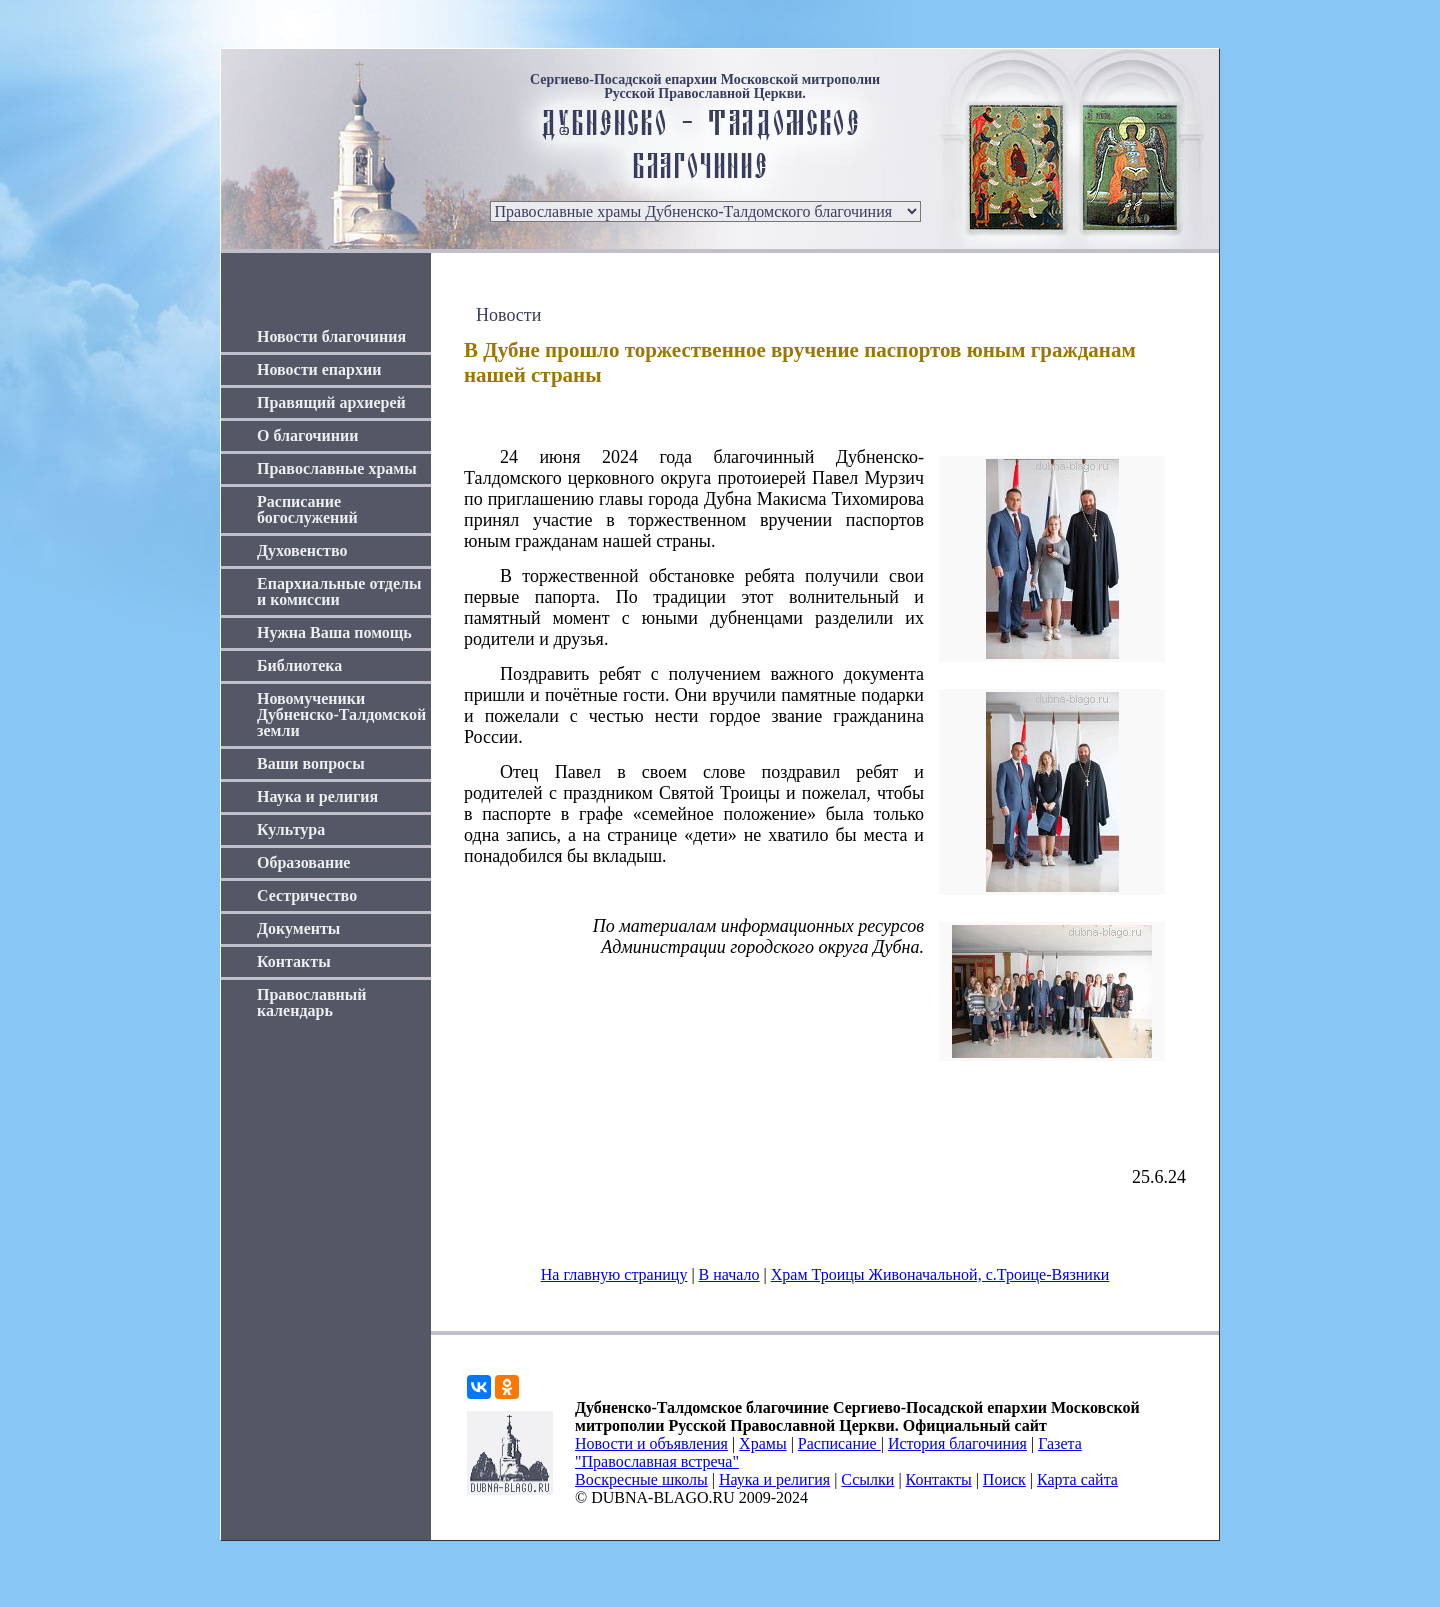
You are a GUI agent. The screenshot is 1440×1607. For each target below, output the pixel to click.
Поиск (1004, 1479)
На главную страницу (614, 1274)
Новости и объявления (651, 1443)
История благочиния (957, 1443)
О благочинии (307, 435)
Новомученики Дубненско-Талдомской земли (341, 714)
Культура (291, 829)
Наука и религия (317, 796)
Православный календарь (312, 1002)
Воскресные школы (641, 1479)
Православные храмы (337, 468)
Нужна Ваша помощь (334, 632)
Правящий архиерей (331, 402)
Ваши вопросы (311, 763)
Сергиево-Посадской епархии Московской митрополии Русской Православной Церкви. (705, 87)
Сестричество (307, 895)
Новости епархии (319, 369)
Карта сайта (1077, 1479)
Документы (298, 928)
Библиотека (299, 665)
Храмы (763, 1443)
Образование (303, 862)
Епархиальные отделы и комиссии (339, 591)
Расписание (839, 1443)
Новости (508, 315)
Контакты (294, 961)
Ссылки (867, 1479)
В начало (729, 1274)
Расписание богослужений (307, 509)
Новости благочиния (331, 336)
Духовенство (302, 550)
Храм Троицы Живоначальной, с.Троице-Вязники (940, 1274)
